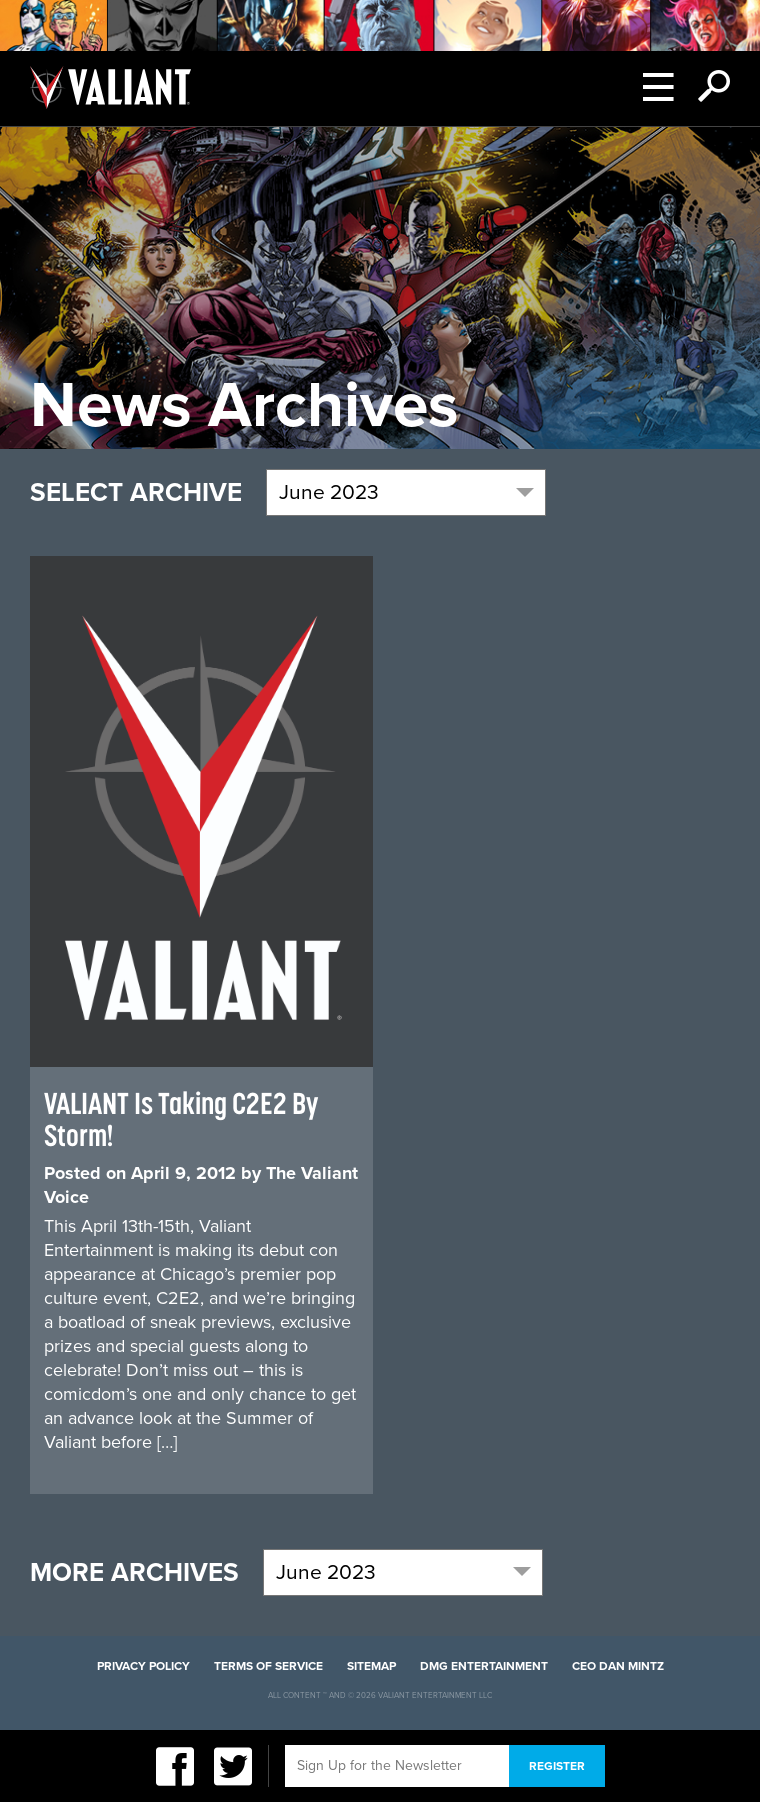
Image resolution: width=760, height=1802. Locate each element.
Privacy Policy (143, 1666)
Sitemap (371, 1666)
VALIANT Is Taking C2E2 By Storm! (181, 1119)
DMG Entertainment (484, 1666)
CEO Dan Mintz (618, 1666)
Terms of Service (268, 1666)
